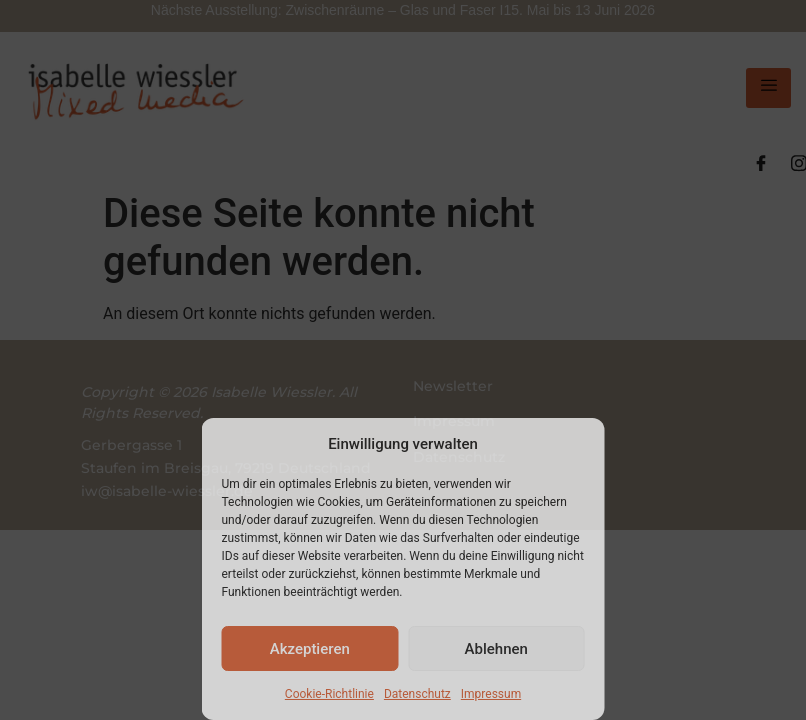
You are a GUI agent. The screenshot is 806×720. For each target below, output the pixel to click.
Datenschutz (417, 694)
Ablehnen (496, 649)
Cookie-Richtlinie (329, 694)
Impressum (491, 694)
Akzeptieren (310, 649)
